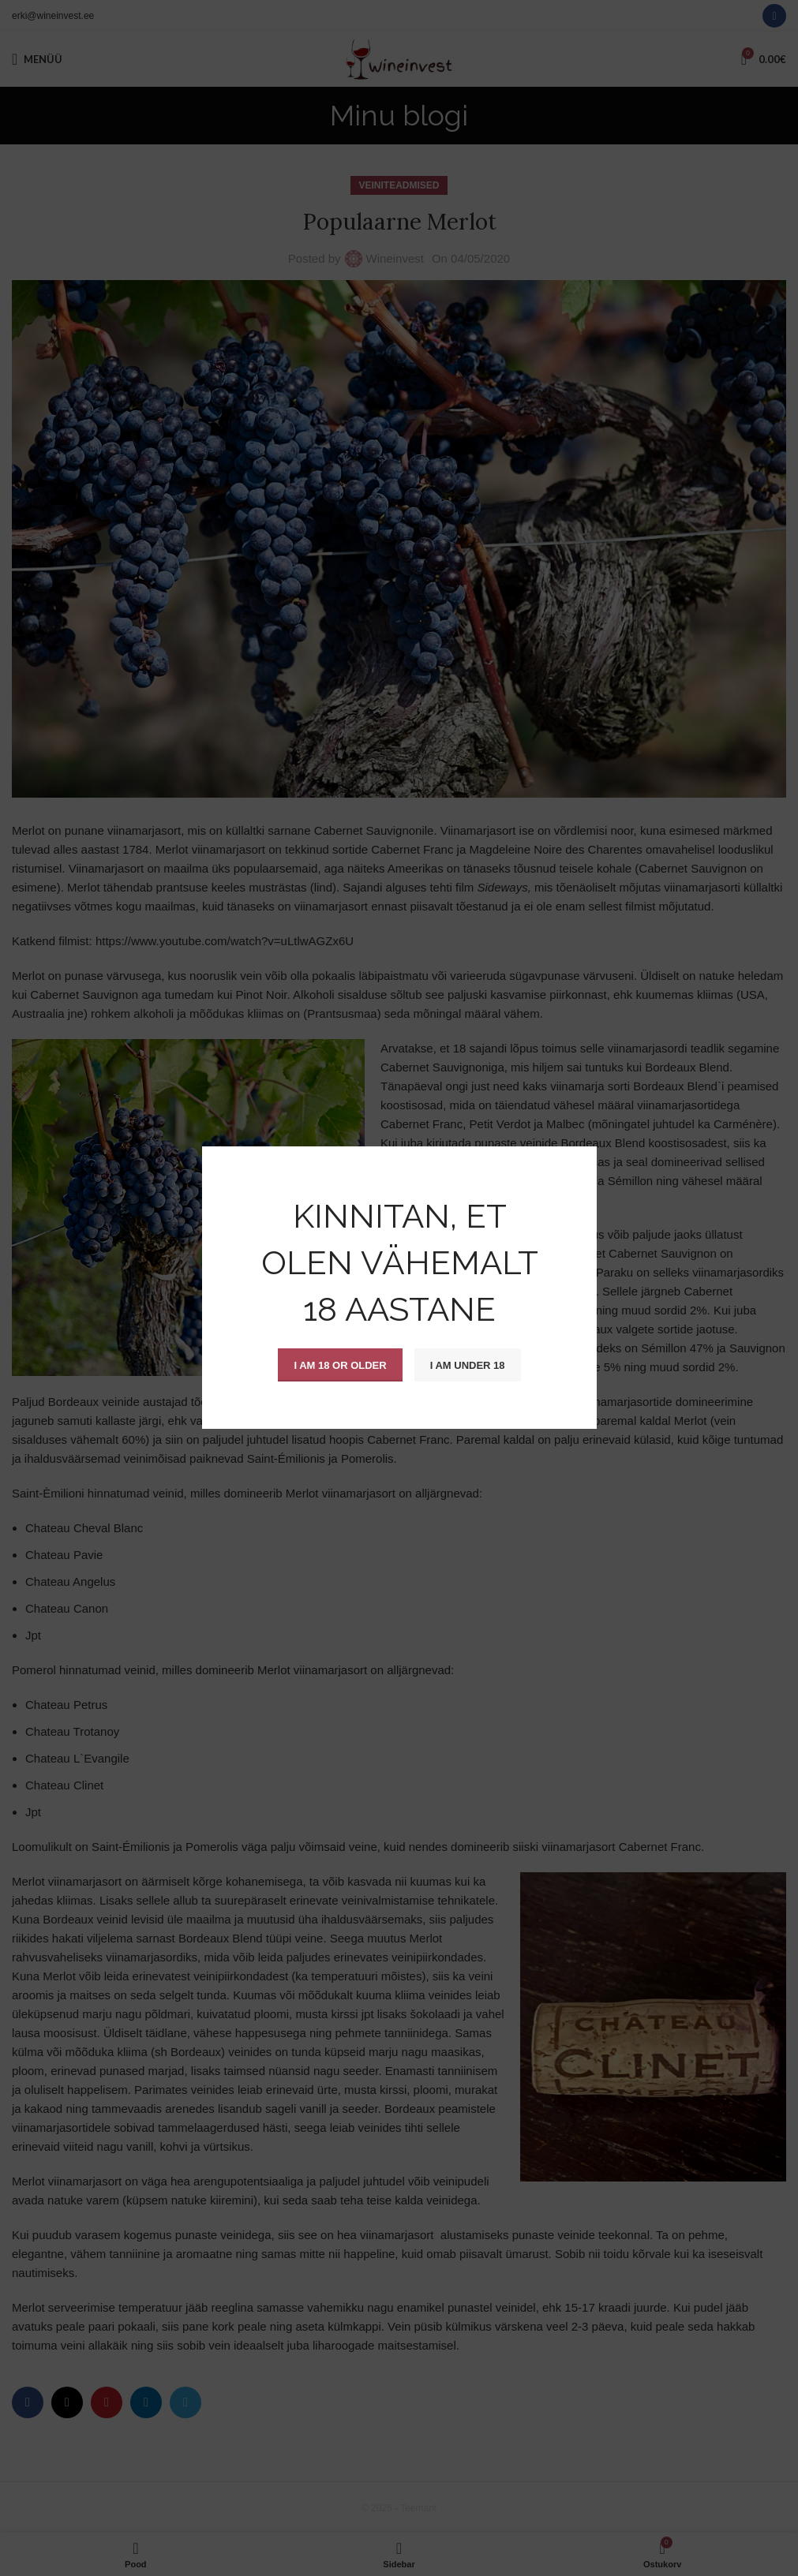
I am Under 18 (466, 1365)
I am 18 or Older (340, 1365)
